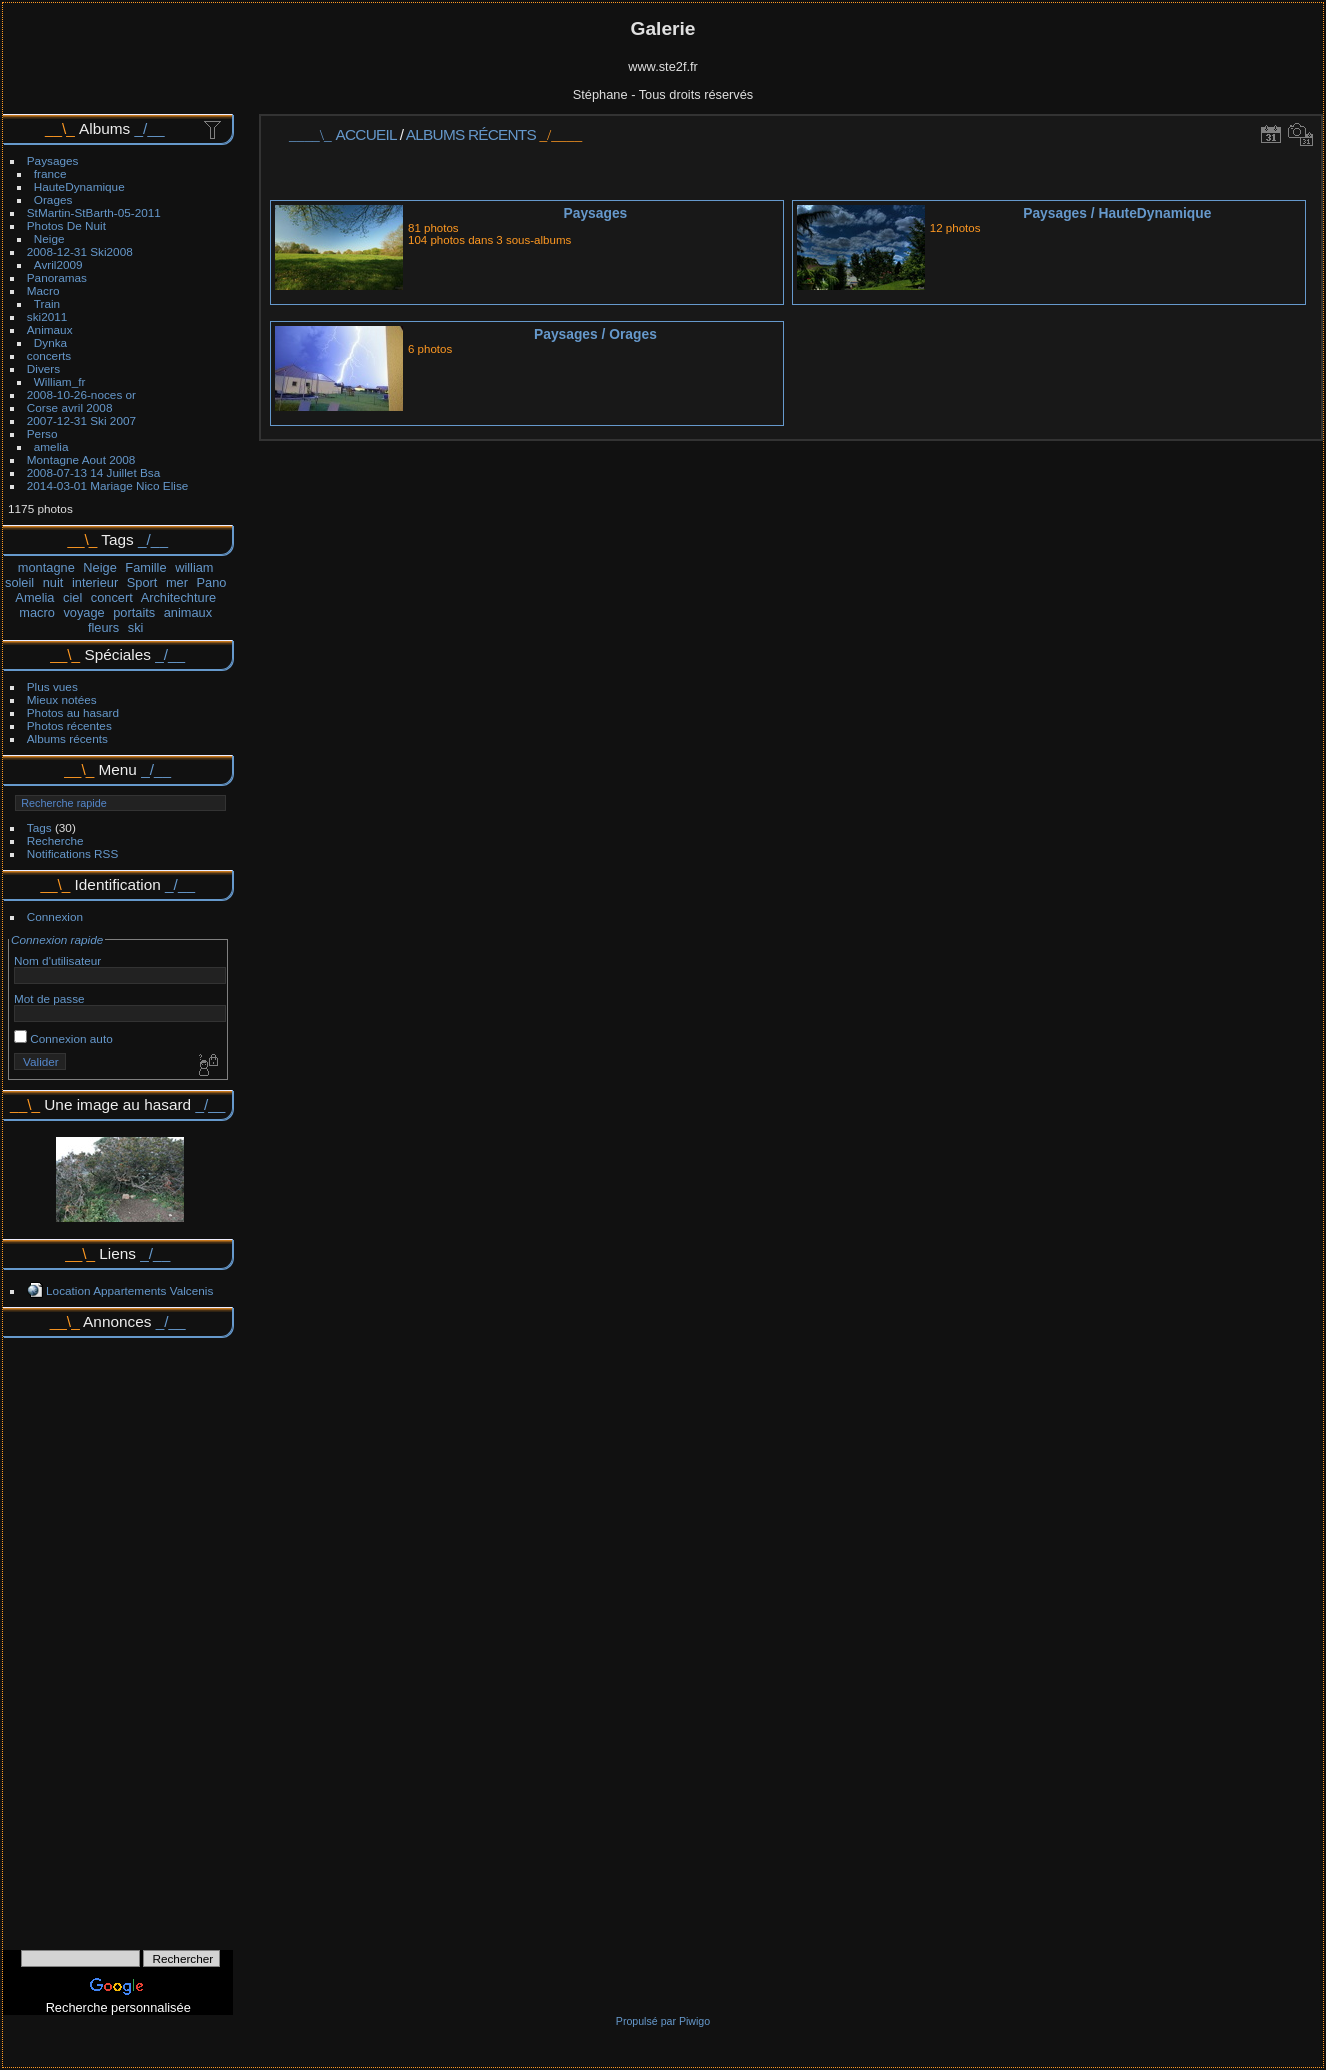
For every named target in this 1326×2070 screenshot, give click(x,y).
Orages (53, 199)
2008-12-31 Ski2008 (80, 251)
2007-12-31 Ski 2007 (81, 420)
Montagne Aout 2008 (81, 459)
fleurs (103, 627)
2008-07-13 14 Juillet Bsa (93, 472)
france (50, 173)
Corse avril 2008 (70, 407)
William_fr (60, 381)
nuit (53, 582)
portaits (134, 612)
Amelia (34, 597)
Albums (104, 128)
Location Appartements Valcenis (129, 1290)
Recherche (55, 840)
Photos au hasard (73, 712)
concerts (49, 355)
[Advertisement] (118, 1637)
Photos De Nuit (66, 225)
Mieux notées (62, 699)
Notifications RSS (73, 853)
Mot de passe (49, 998)
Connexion (55, 916)
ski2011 (47, 316)
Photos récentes (69, 725)
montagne (46, 567)
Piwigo (694, 2021)
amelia (51, 446)
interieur (95, 582)
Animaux (50, 329)
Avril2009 (58, 264)
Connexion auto (63, 1038)
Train (47, 303)
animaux (188, 612)
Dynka (50, 342)
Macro (43, 290)
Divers (43, 368)
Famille (145, 567)
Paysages (53, 160)
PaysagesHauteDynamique (1117, 213)
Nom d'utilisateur (57, 960)
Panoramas (57, 277)
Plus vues (52, 686)
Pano (212, 582)
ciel (72, 597)
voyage (83, 612)
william (194, 567)
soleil (19, 582)
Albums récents (67, 738)
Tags (39, 827)
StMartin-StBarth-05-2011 (94, 212)
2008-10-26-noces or (81, 394)
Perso (42, 433)
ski (136, 627)
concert (112, 597)
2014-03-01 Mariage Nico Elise (108, 485)
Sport (142, 582)
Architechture (178, 597)
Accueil (366, 134)
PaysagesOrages (595, 334)
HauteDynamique (79, 186)
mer (177, 582)
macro (37, 612)
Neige (49, 238)
